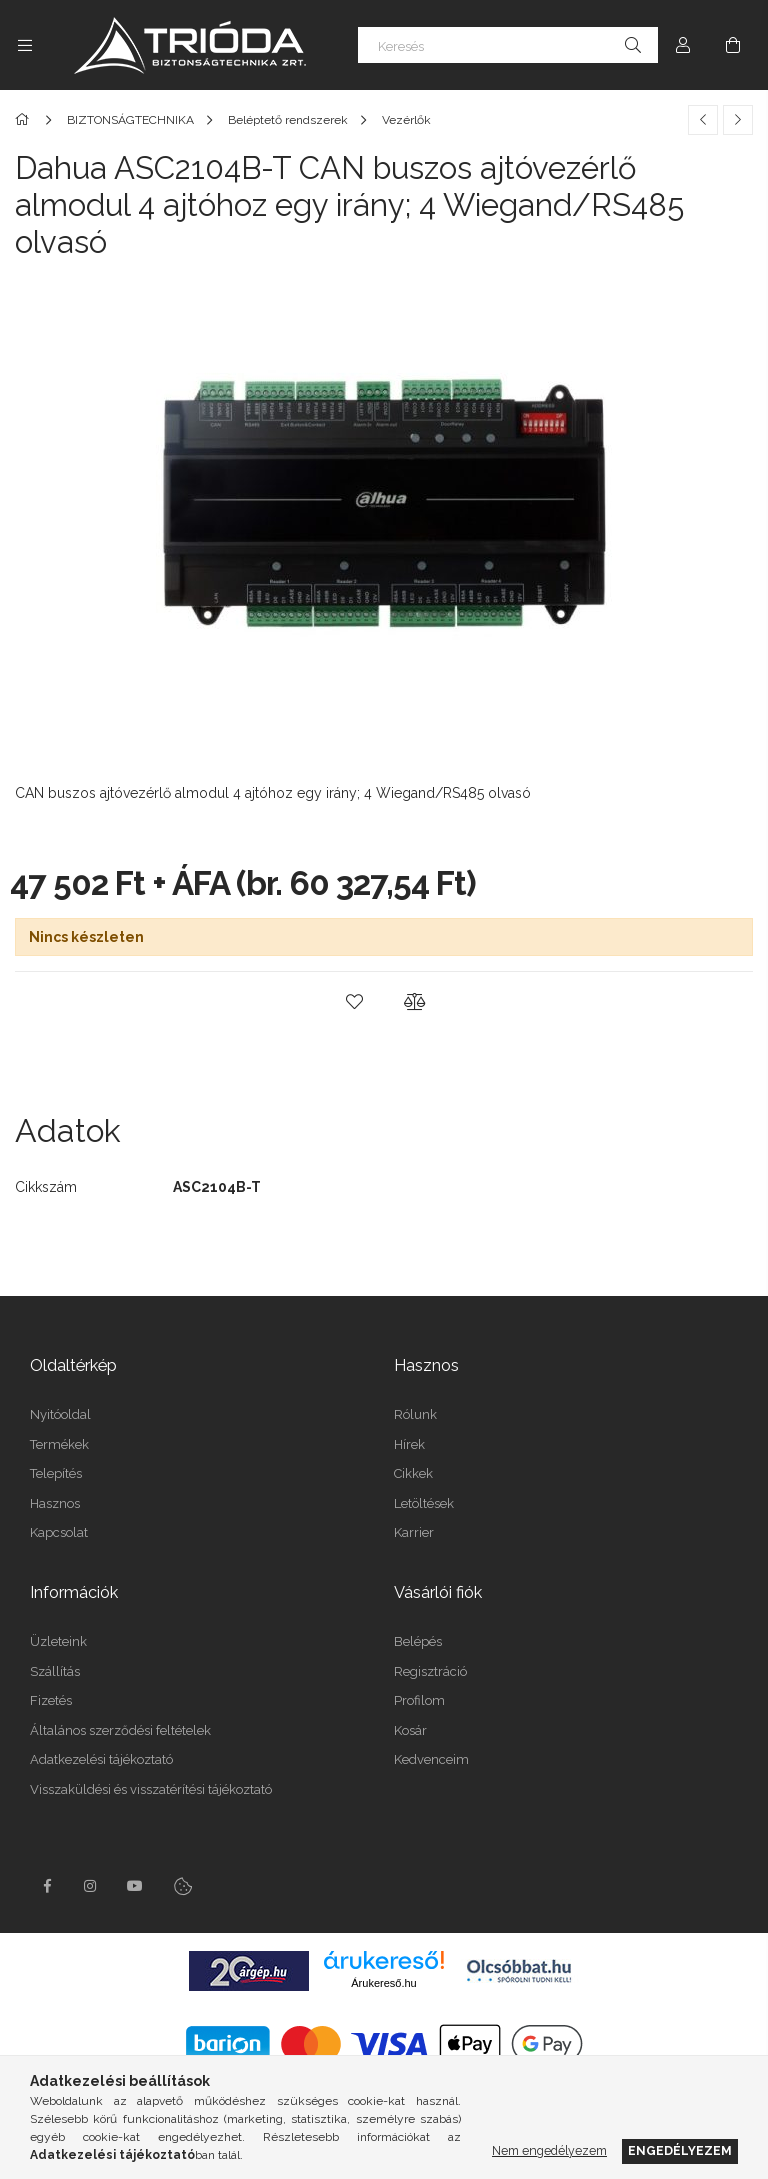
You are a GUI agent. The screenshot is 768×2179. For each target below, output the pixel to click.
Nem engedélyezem (549, 2150)
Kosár (410, 1730)
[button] (354, 1002)
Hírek (409, 1444)
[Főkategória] (25, 120)
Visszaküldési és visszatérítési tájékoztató (151, 1789)
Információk (74, 1592)
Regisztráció (430, 1671)
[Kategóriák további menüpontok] (25, 45)
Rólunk (415, 1414)
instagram (91, 1886)
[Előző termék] (703, 120)
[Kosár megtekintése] (733, 45)
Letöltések (424, 1503)
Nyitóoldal (60, 1414)
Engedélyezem (680, 2150)
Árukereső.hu (383, 1983)
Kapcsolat (59, 1532)
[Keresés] (508, 45)
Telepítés (56, 1473)
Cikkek (413, 1473)
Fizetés (51, 1700)
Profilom (419, 1700)
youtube (135, 1886)
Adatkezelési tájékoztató (101, 1759)
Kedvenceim (431, 1759)
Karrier (414, 1532)
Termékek (59, 1444)
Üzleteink (58, 1641)
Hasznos (55, 1503)
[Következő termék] (738, 120)
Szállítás (55, 1671)
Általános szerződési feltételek (120, 1730)
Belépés (418, 1641)
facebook (47, 1886)
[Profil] (683, 45)
